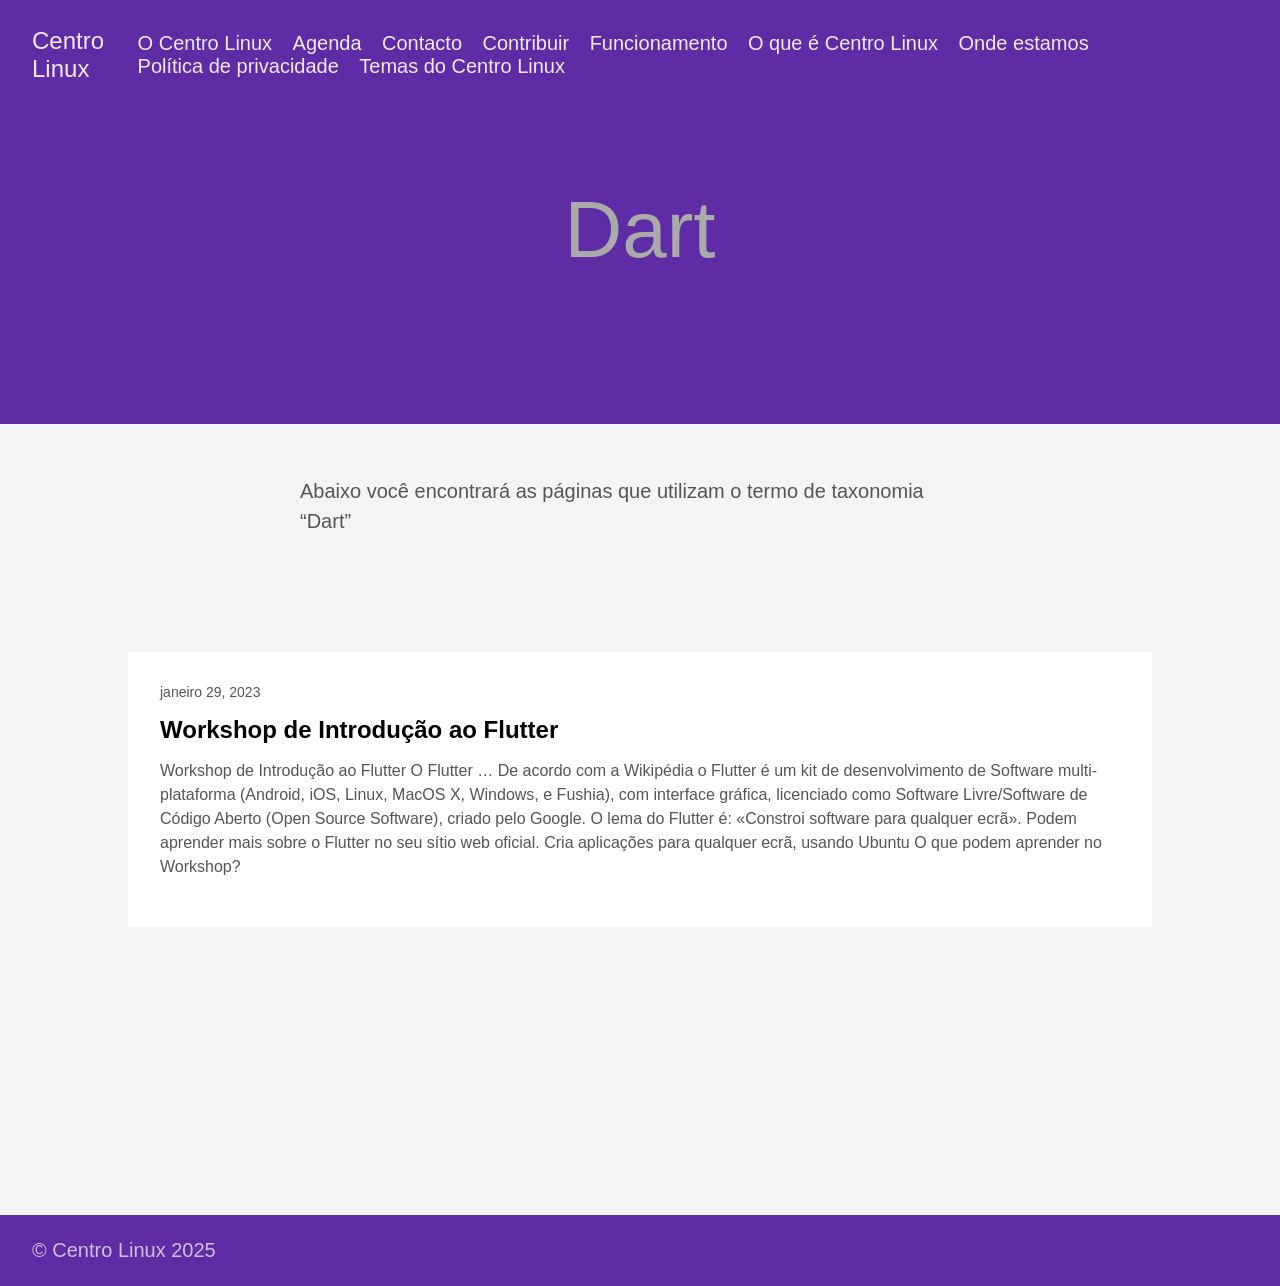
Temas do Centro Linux (462, 66)
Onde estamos (1024, 43)
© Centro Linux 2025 (124, 1250)
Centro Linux (68, 54)
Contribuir (526, 43)
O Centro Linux (205, 43)
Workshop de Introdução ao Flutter (359, 729)
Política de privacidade (238, 66)
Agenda (327, 43)
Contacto (422, 43)
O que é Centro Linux (843, 43)
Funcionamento (659, 43)
